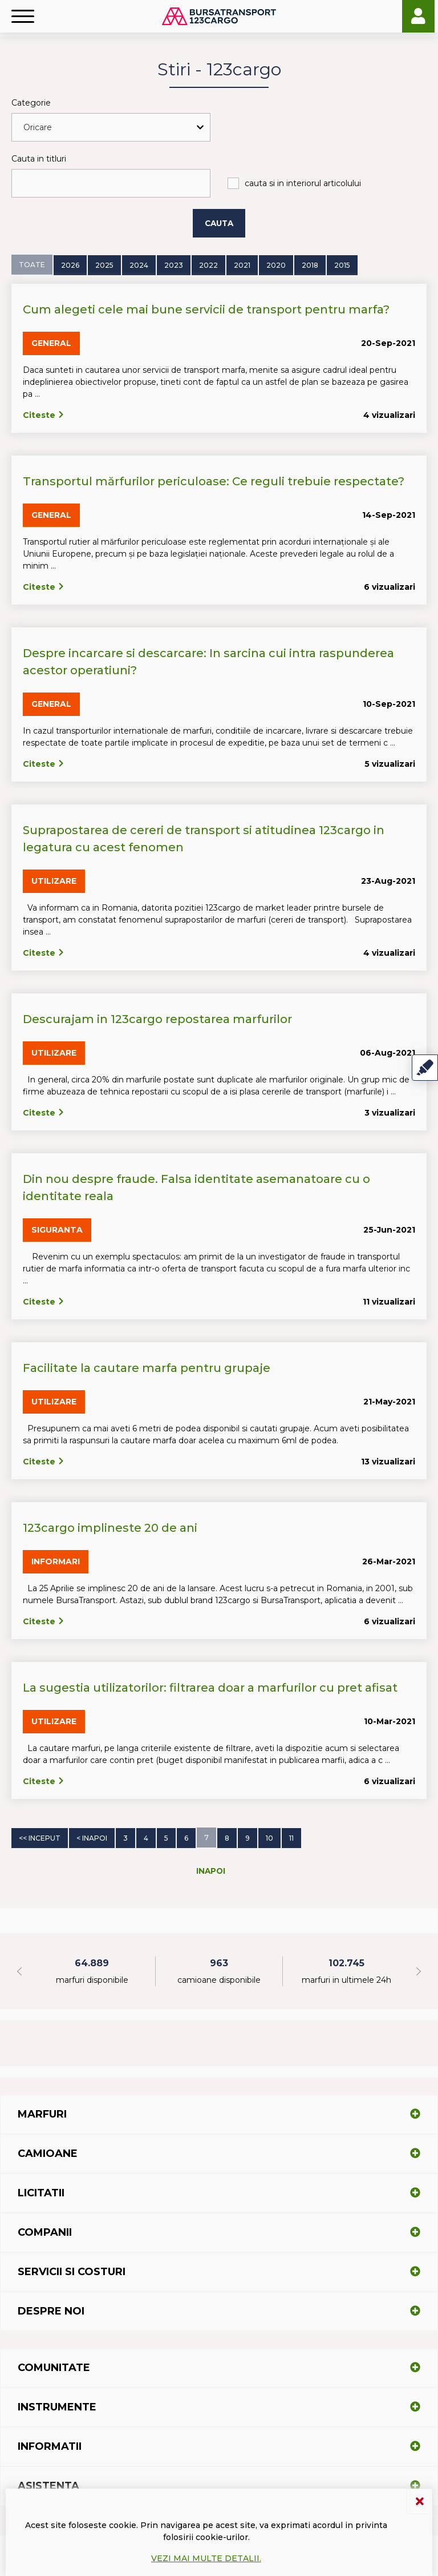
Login (418, 16)
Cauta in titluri (38, 159)
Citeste (43, 414)
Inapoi (211, 1870)
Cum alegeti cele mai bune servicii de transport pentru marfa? (206, 309)
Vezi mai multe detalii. (206, 2558)
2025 (104, 264)
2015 (342, 264)
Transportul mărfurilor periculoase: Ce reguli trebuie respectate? (213, 481)
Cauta (219, 223)
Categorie (31, 103)
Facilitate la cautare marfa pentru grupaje (146, 1367)
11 (291, 1837)
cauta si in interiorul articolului (303, 183)
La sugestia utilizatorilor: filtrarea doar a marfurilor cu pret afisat (210, 1687)
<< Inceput (39, 1837)
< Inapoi (91, 1837)
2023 (173, 264)
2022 (208, 264)
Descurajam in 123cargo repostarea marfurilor (157, 1018)
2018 (310, 264)
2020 (276, 264)
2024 (138, 264)
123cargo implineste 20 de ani (110, 1527)
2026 (70, 264)
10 (269, 1837)
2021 (242, 264)
